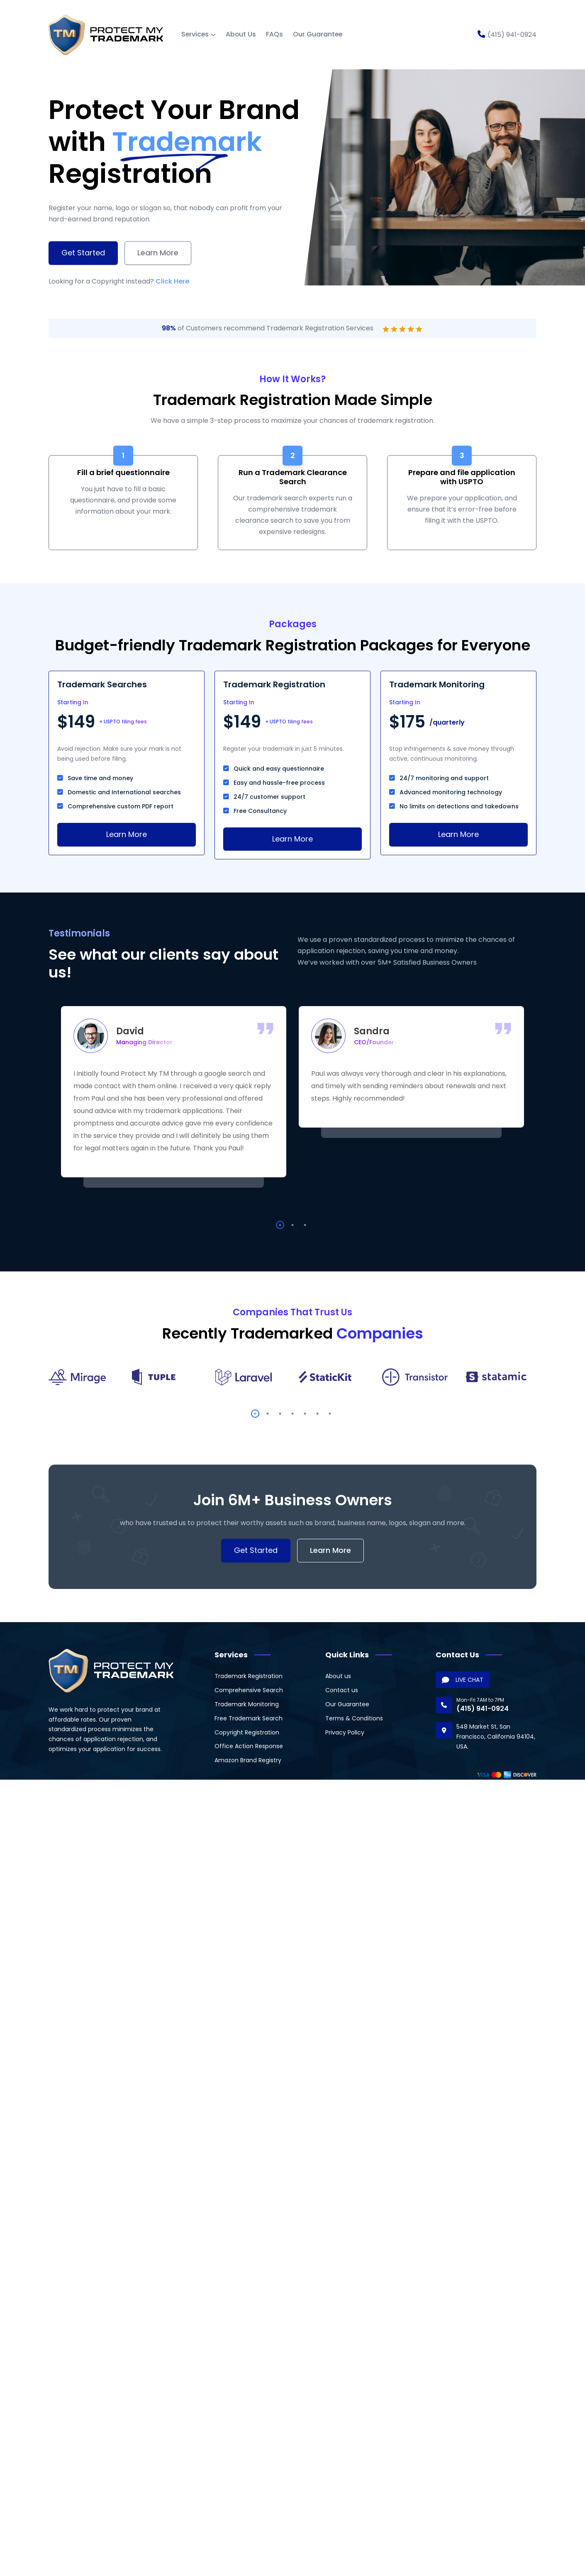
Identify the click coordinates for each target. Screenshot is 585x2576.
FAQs (274, 34)
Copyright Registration (246, 1732)
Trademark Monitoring (246, 1704)
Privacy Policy (344, 1732)
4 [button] (292, 1413)
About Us (241, 34)
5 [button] (305, 1413)
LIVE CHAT (462, 1680)
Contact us (341, 1690)
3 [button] (305, 1225)
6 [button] (317, 1413)
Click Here (172, 281)
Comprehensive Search (248, 1690)
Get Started (83, 252)
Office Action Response (248, 1746)
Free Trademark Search (248, 1718)
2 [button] (292, 1225)
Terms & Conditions (354, 1718)
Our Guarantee (317, 34)
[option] (173, 1091)
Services (195, 34)
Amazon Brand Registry (247, 1760)
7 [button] (330, 1413)
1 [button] (280, 1225)
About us (338, 1676)
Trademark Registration (248, 1676)
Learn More (157, 252)
